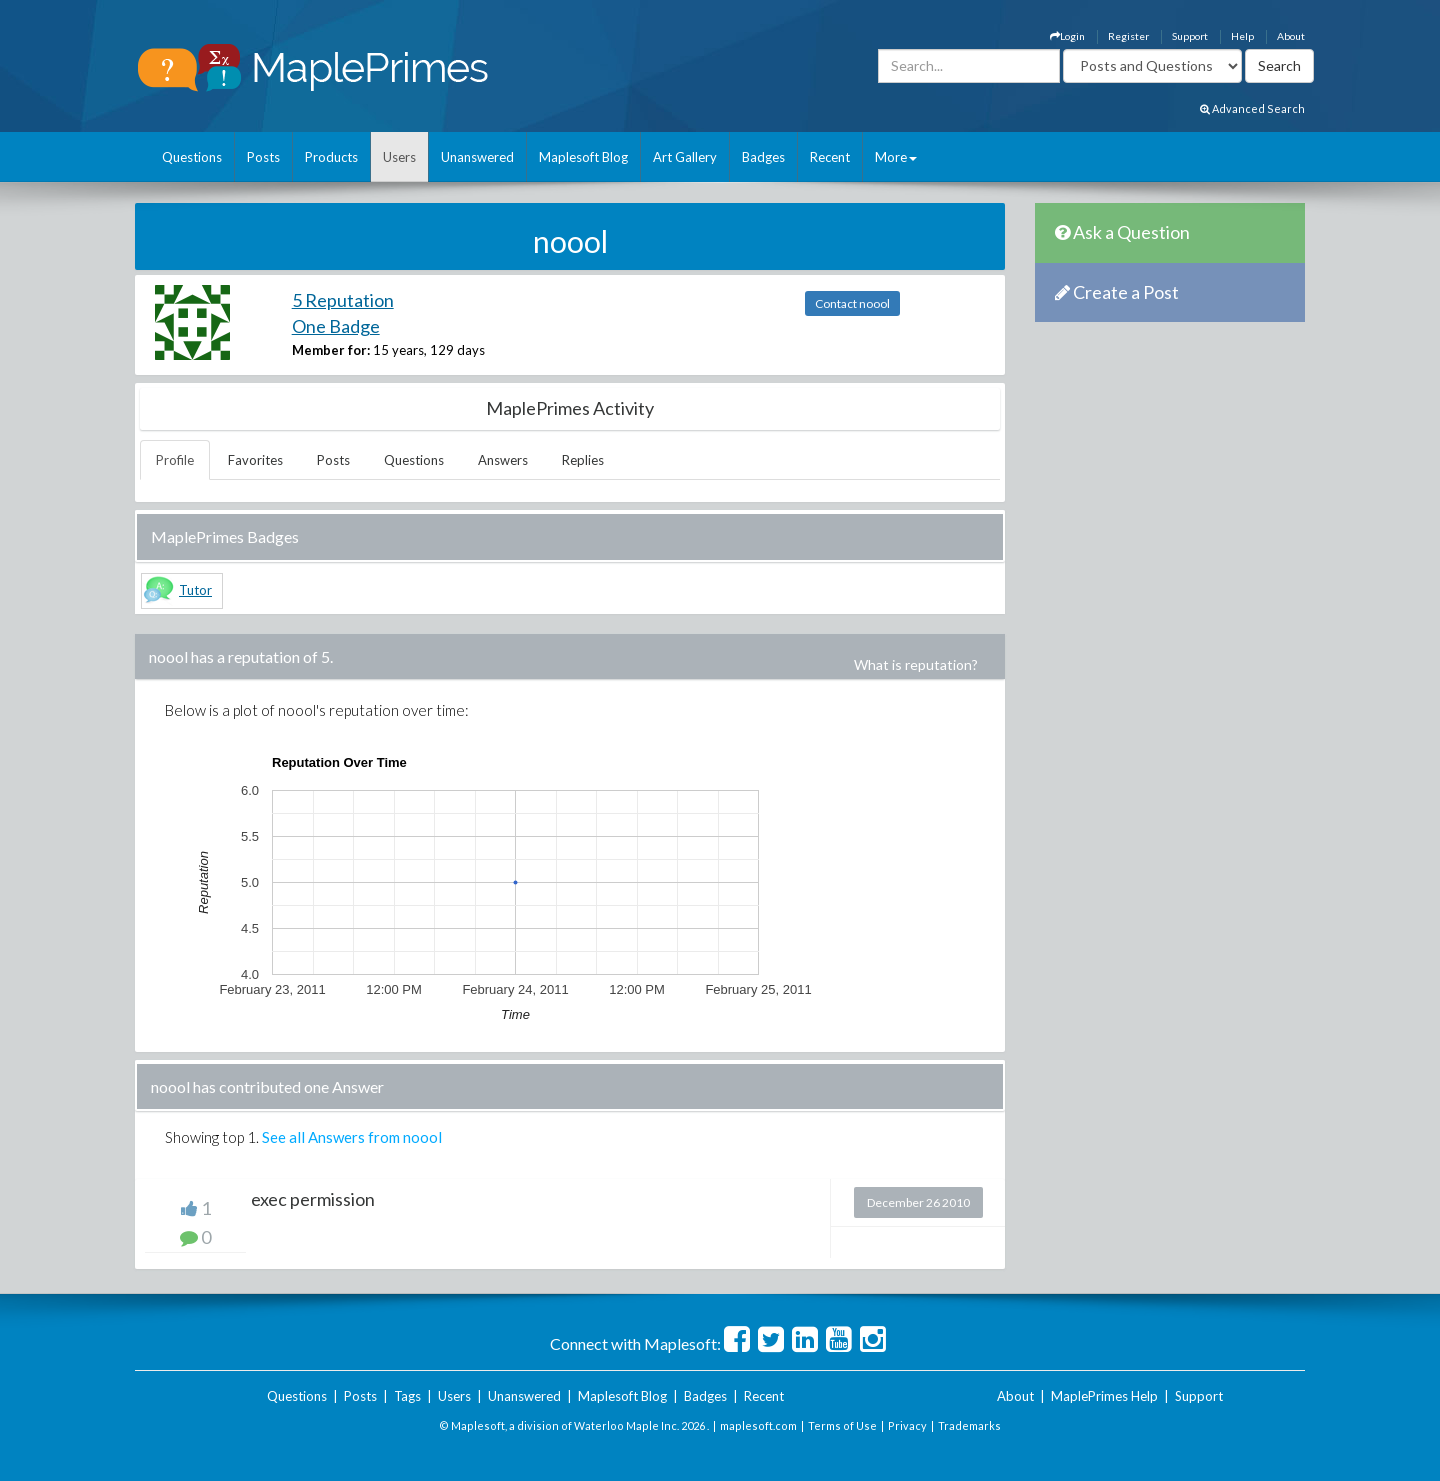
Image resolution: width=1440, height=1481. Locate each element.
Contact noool (852, 303)
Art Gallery (685, 157)
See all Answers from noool (352, 1137)
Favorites (255, 460)
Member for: (331, 350)
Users (399, 157)
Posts (263, 157)
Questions (192, 157)
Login (1067, 36)
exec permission (313, 1199)
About (1291, 36)
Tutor (195, 590)
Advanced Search (1252, 108)
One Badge (336, 326)
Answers (503, 460)
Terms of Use (842, 1425)
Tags (407, 1396)
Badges (763, 157)
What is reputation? (916, 664)
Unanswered (477, 157)
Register (1128, 36)
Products (331, 157)
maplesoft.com (758, 1425)
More (896, 157)
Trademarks (969, 1425)
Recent (830, 157)
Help (1242, 36)
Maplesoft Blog (583, 157)
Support (1190, 36)
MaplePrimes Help (1104, 1396)
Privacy (907, 1425)
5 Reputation (343, 300)
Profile (175, 460)
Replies (583, 460)
